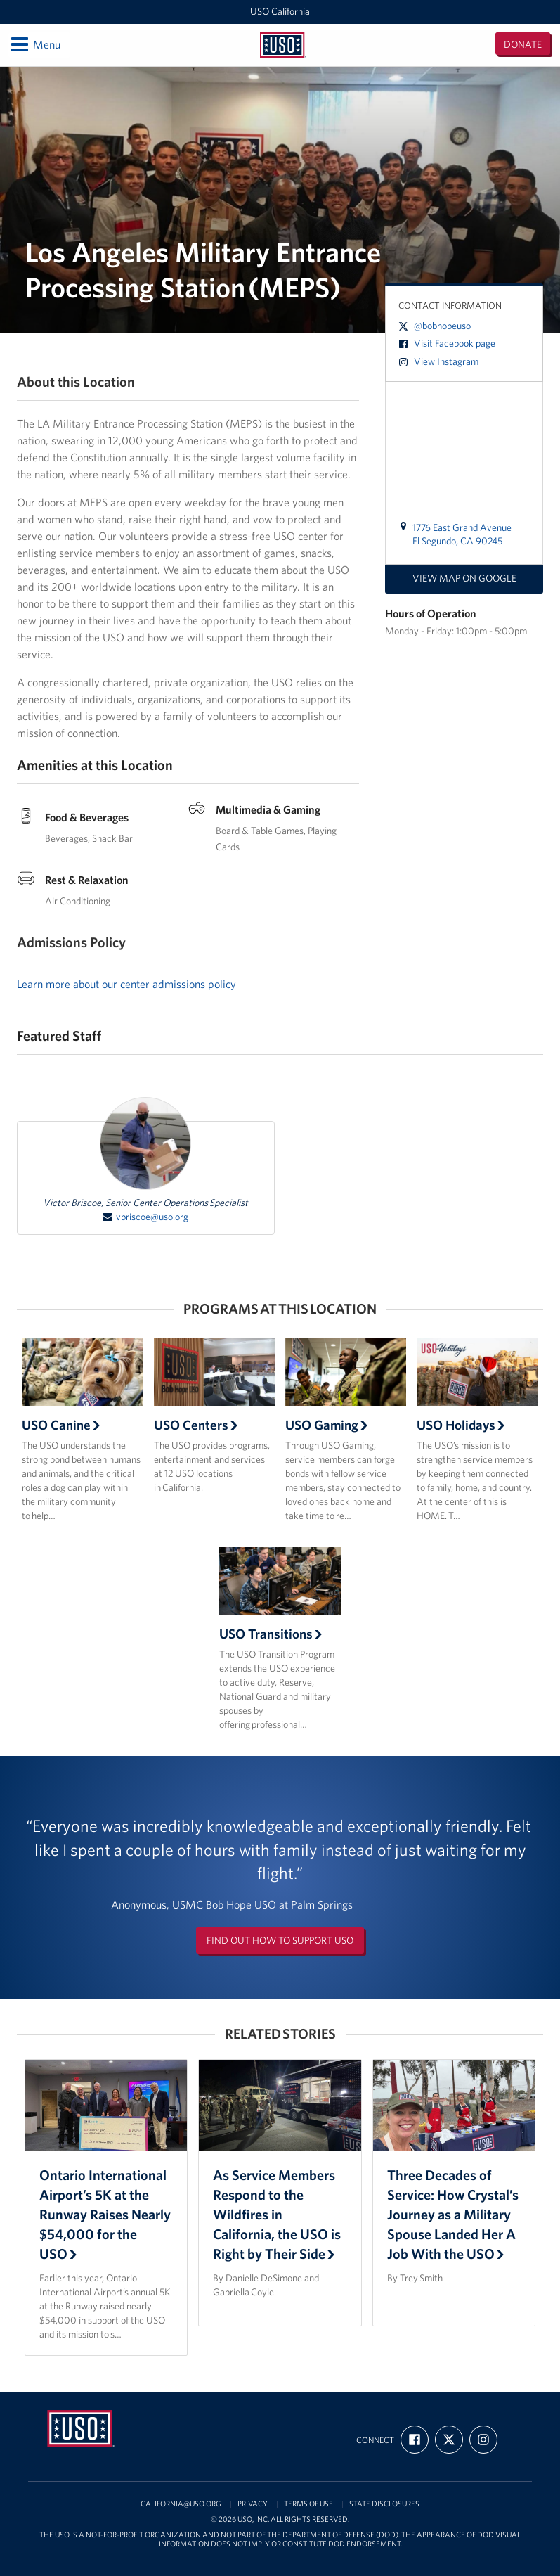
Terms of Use (308, 2503)
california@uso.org (181, 2503)
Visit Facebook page (446, 343)
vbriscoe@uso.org (145, 1217)
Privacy (252, 2503)
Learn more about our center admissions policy (126, 984)
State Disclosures (384, 2503)
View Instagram (438, 361)
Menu (34, 44)
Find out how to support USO (280, 1940)
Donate (523, 44)
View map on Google (464, 578)
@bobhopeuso (434, 325)
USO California (280, 11)
